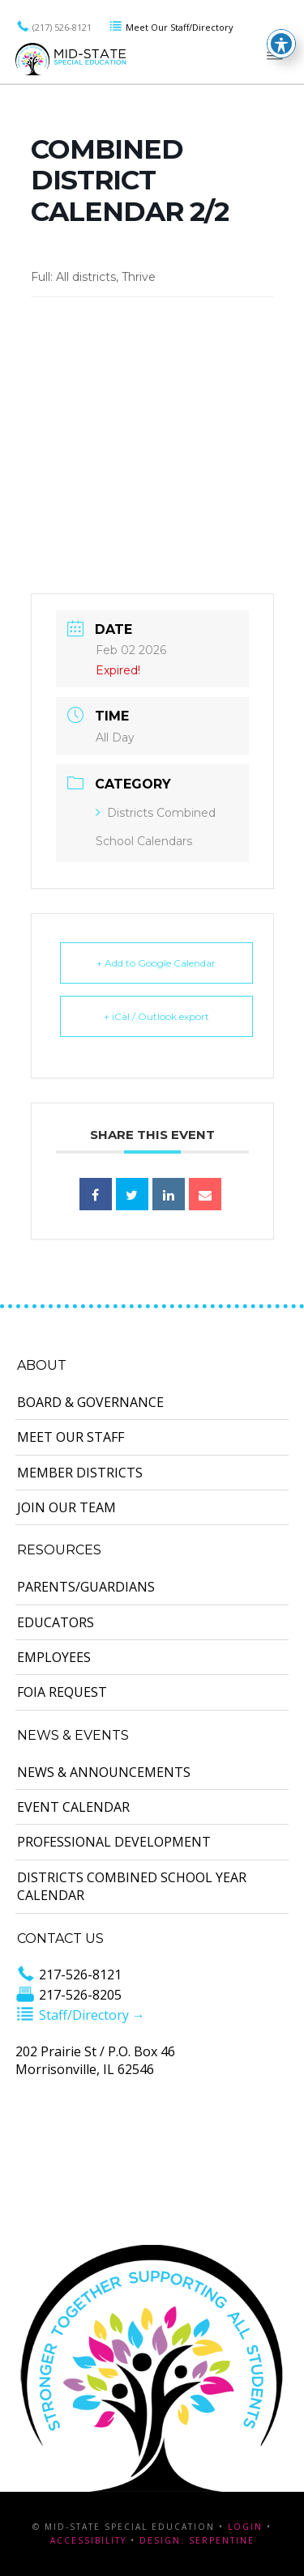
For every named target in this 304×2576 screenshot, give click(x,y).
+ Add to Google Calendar (156, 963)
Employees (54, 1657)
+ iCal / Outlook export (156, 1016)
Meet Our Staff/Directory (171, 27)
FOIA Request (62, 1692)
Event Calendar (73, 1807)
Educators (55, 1622)
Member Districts (80, 1472)
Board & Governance (90, 1402)
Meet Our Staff (70, 1437)
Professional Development (114, 1842)
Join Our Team (66, 1507)
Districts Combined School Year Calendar (131, 1886)
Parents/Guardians (86, 1587)
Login (245, 2526)
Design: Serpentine (197, 2540)
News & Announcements (104, 1772)
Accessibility (88, 2540)
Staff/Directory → (80, 2015)
